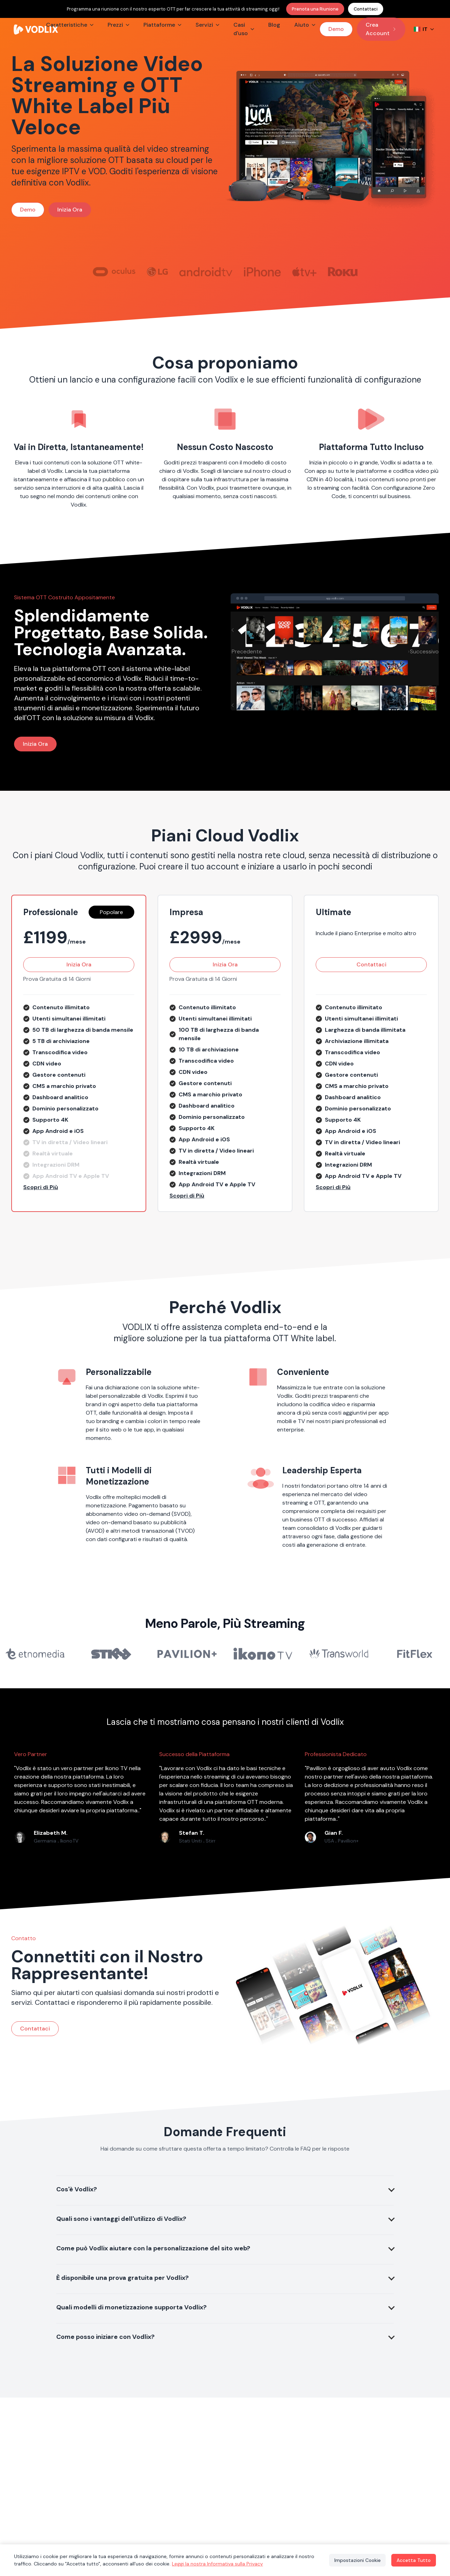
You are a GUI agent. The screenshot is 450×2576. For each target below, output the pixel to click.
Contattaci (366, 9)
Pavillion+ (348, 1841)
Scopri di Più (40, 1187)
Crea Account (381, 29)
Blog (274, 24)
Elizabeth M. (51, 1833)
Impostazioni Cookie (355, 2560)
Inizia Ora (69, 209)
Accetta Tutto (413, 2560)
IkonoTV (69, 1841)
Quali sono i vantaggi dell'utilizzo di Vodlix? (121, 2219)
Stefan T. (191, 1833)
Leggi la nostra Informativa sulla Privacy (217, 2564)
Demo (336, 29)
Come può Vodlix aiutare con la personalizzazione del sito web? (153, 2248)
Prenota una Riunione (315, 9)
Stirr (211, 1841)
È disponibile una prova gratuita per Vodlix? (122, 2278)
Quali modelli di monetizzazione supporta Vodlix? (131, 2307)
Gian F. (333, 1833)
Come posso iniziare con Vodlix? (105, 2337)
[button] (78, 1187)
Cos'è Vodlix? (76, 2189)
